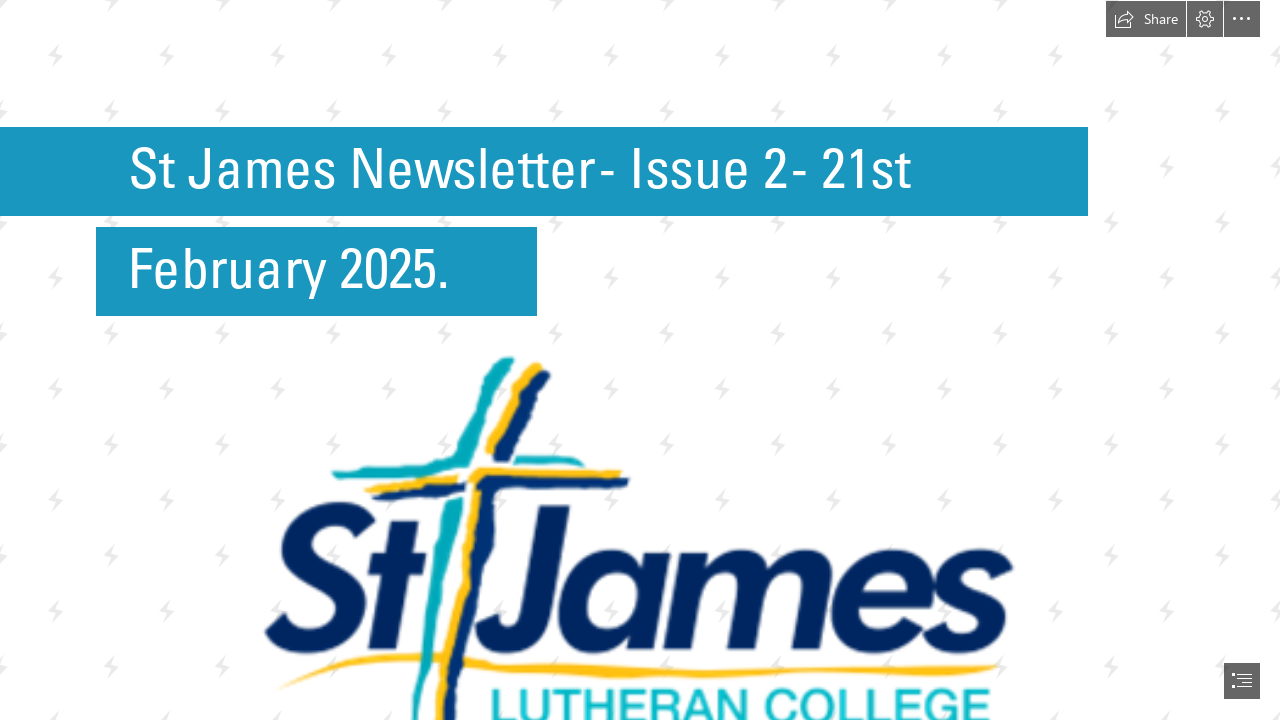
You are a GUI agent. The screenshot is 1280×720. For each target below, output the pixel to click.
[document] (640, 360)
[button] (1146, 19)
